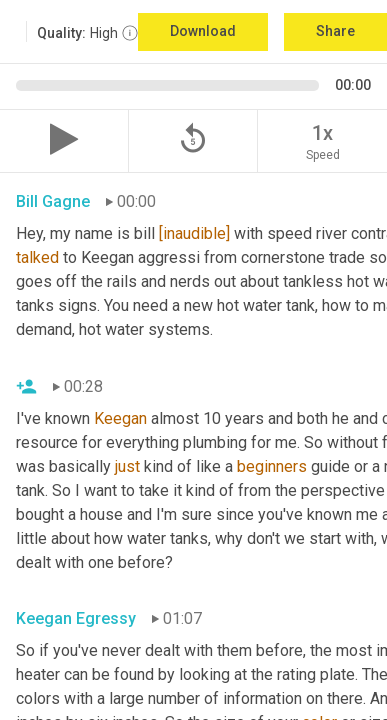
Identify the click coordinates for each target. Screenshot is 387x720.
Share (335, 31)
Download (203, 31)
